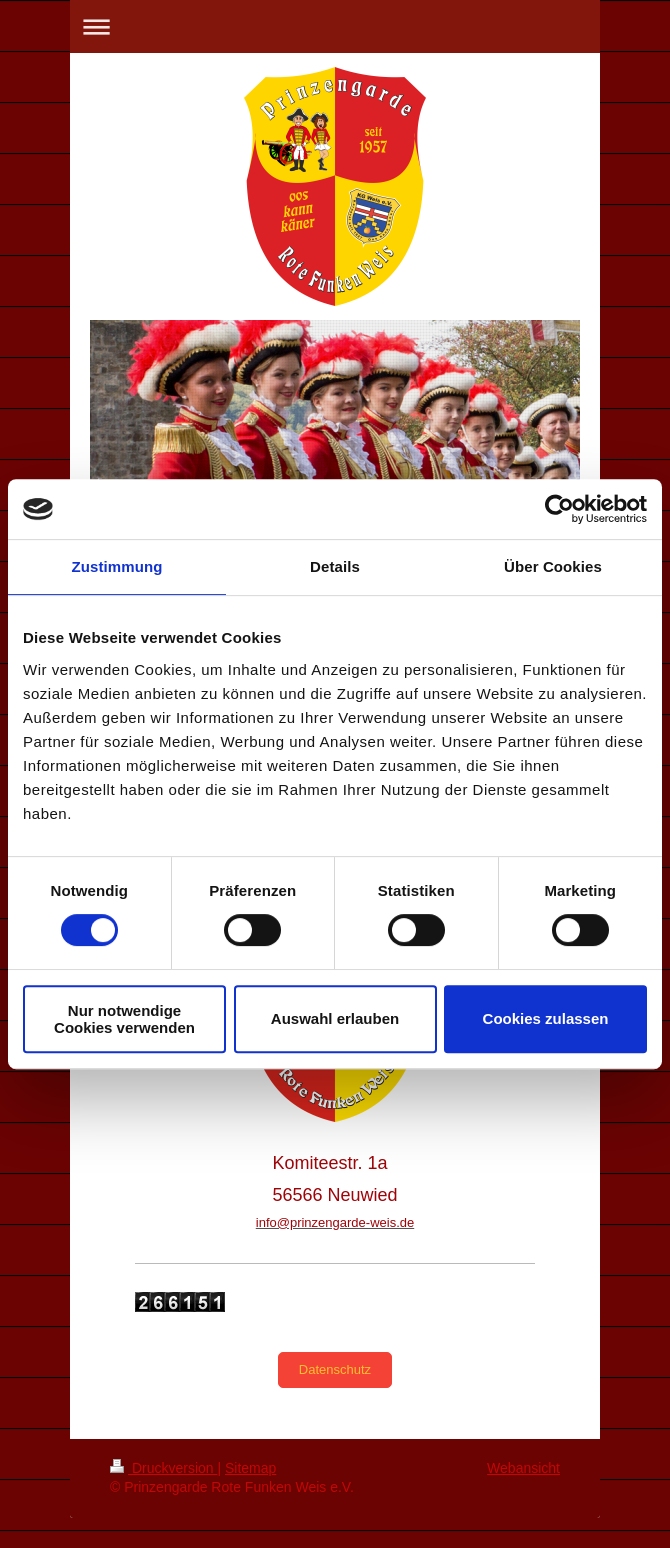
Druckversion (163, 1468)
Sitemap (250, 1468)
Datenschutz (335, 1369)
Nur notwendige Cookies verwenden (124, 1019)
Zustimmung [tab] (117, 566)
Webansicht (523, 1468)
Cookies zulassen (546, 1018)
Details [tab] (335, 566)
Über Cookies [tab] (553, 566)
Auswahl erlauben (335, 1018)
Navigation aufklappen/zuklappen (335, 26)
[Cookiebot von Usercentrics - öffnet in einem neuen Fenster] (559, 509)
